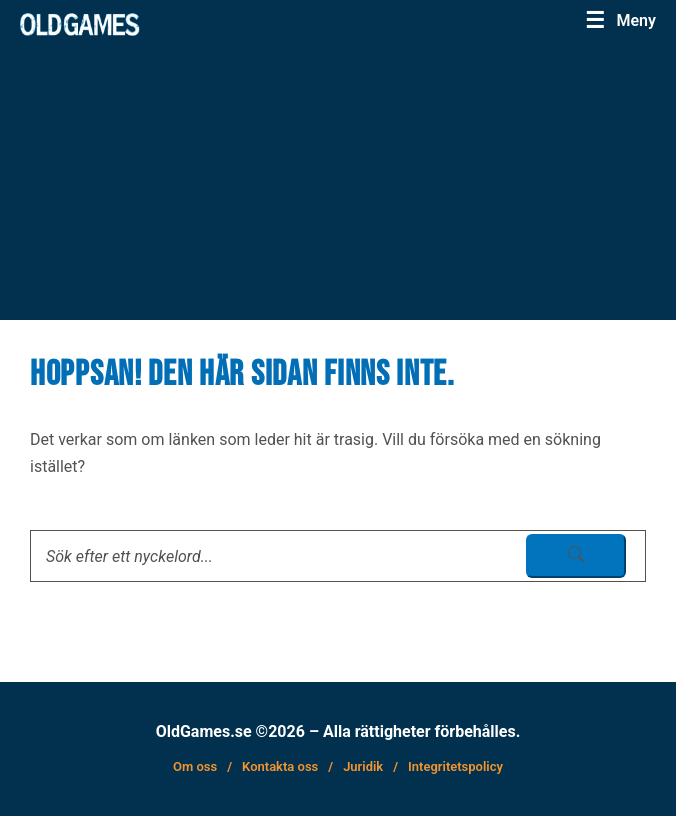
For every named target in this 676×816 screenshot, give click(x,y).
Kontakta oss (280, 766)
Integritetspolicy (455, 766)
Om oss (195, 766)
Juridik (363, 766)
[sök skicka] (576, 556)
